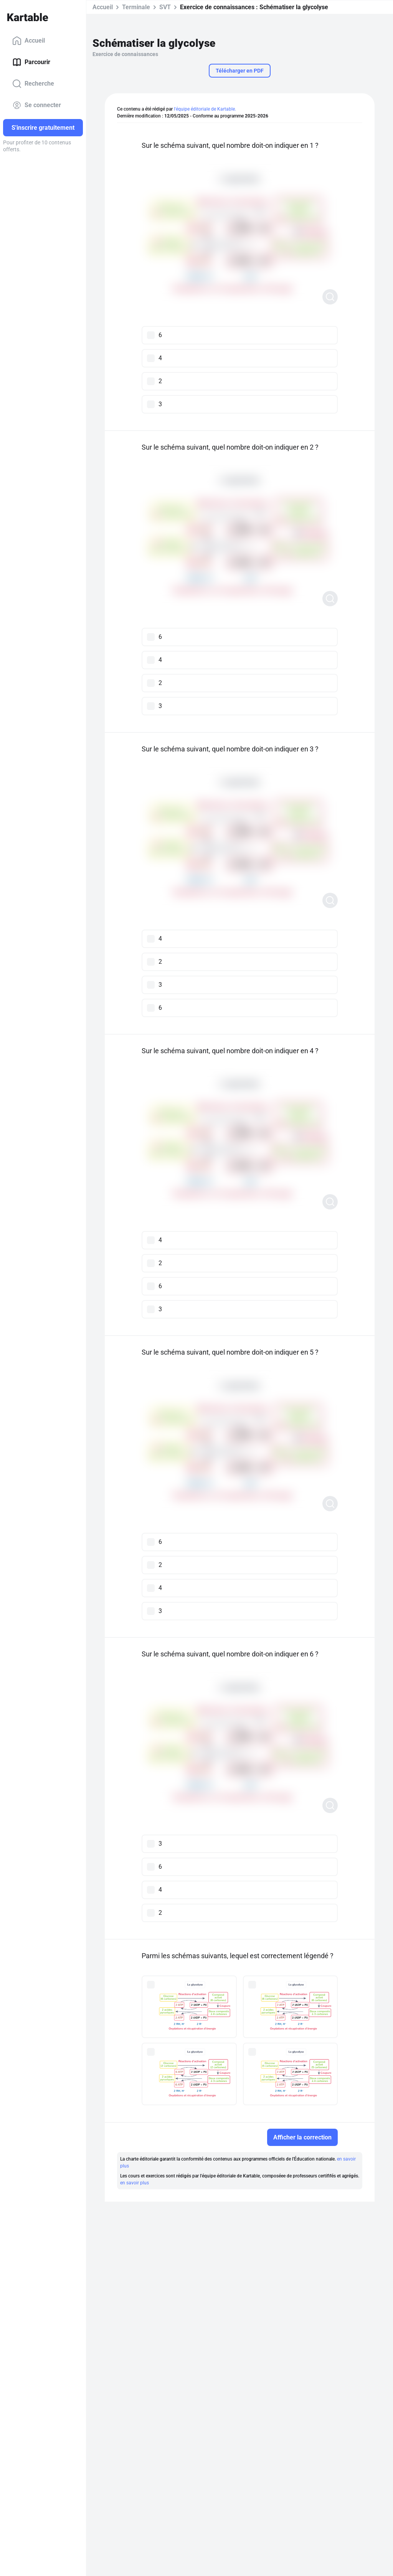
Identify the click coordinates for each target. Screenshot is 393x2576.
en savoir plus (134, 2183)
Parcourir (31, 62)
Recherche (33, 83)
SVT (165, 7)
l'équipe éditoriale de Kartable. (205, 109)
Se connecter (36, 105)
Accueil (28, 40)
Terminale (136, 7)
